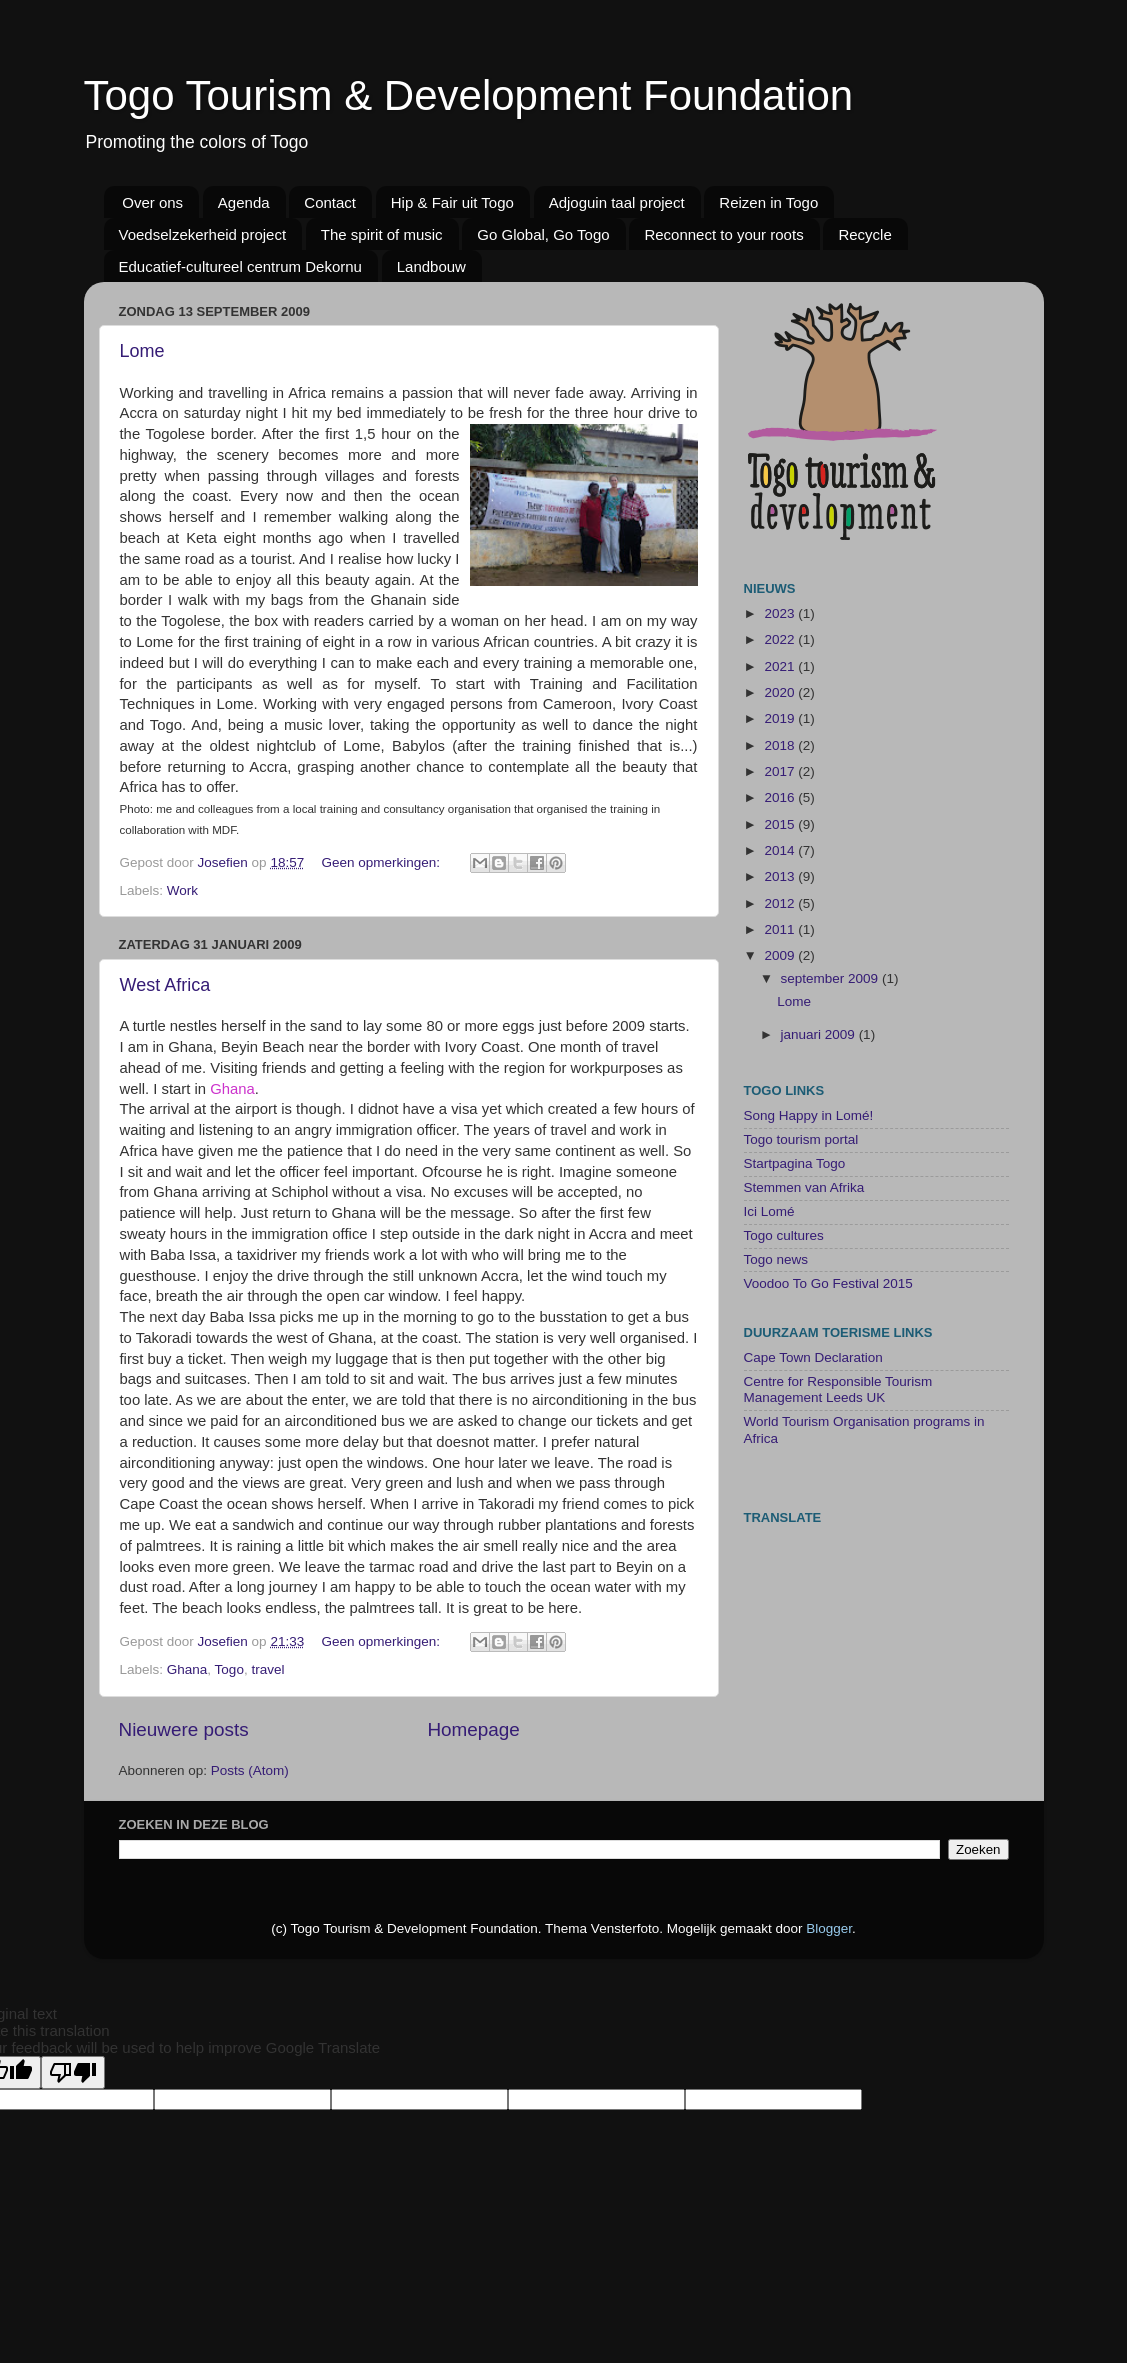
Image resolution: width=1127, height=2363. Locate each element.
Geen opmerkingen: (382, 862)
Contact (330, 202)
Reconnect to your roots (723, 234)
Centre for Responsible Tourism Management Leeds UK (838, 1389)
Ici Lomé (769, 1211)
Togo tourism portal (801, 1139)
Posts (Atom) (250, 1770)
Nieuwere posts (184, 1729)
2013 (781, 876)
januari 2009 (820, 1034)
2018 (781, 745)
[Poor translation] (73, 2072)
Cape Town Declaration (813, 1357)
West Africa (165, 985)
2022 (781, 639)
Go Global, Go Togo (543, 234)
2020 (781, 692)
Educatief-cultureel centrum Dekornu (240, 266)
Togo (229, 1669)
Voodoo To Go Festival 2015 (828, 1283)
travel (267, 1669)
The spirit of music (382, 234)
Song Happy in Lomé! (809, 1115)
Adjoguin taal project (617, 202)
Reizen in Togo (768, 202)
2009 (781, 955)
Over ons (152, 202)
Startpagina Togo (795, 1163)
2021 (781, 666)
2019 (781, 718)
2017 (781, 771)
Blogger (829, 1928)
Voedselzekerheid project (203, 234)
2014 (781, 850)
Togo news (776, 1259)
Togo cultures (784, 1235)
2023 (781, 613)
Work (182, 890)
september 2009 (831, 978)
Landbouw (431, 266)
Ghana (187, 1669)
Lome (142, 351)
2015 (781, 824)
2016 (781, 797)
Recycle (864, 234)
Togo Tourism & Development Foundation (469, 95)
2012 (781, 903)
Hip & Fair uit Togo (452, 202)
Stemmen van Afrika (804, 1187)
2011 (781, 929)
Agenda (244, 202)
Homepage (473, 1729)
